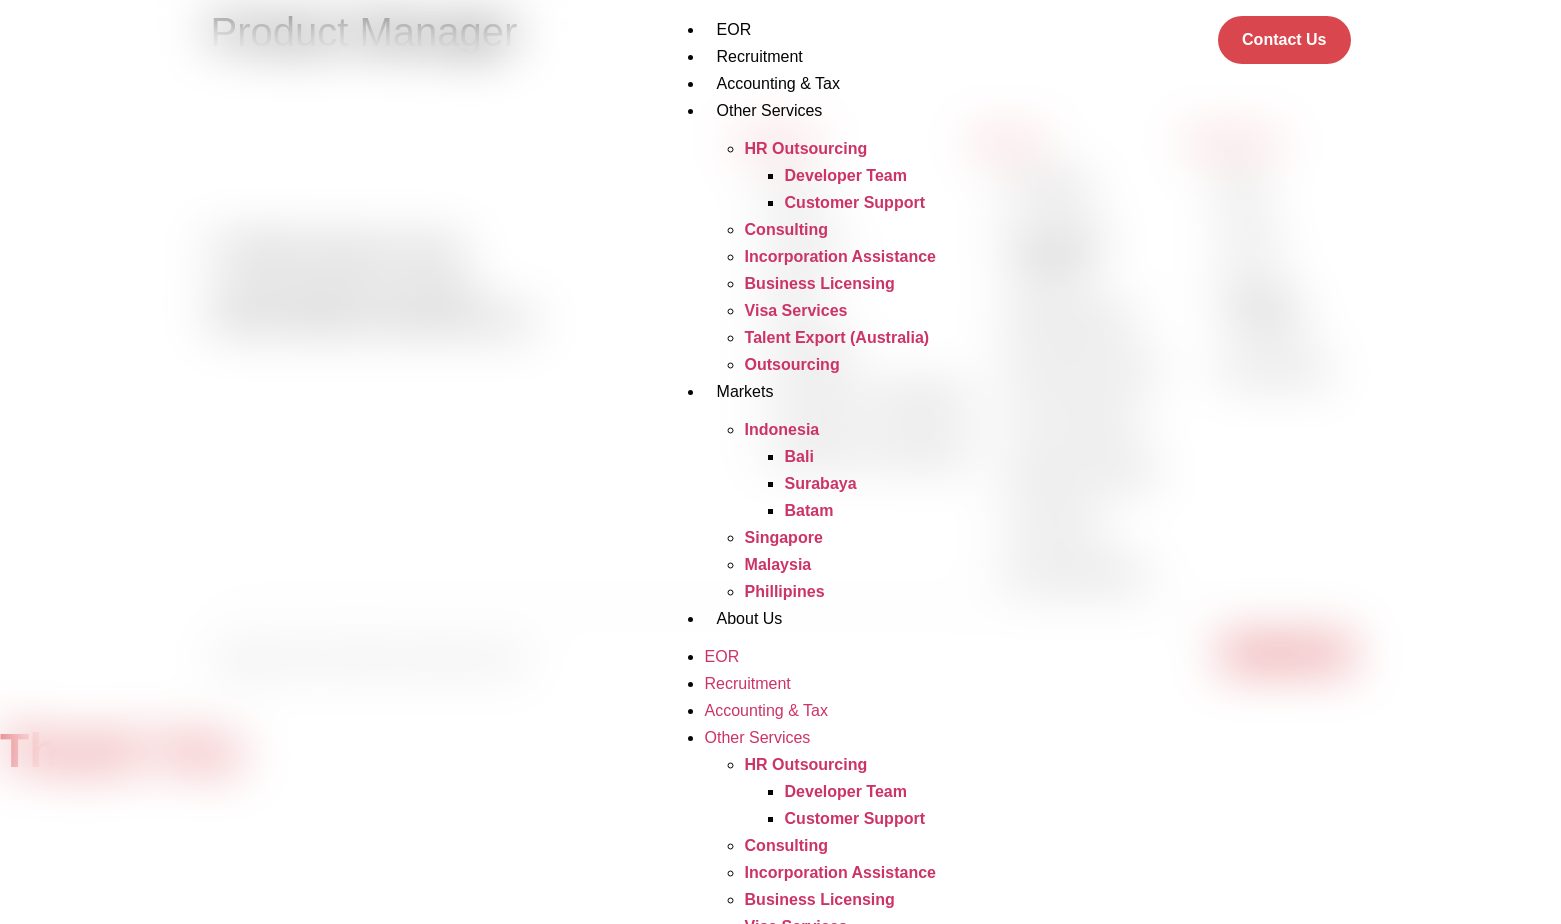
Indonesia (782, 429)
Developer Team (846, 175)
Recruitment (760, 56)
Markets (745, 391)
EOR (734, 29)
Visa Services (796, 310)
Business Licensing (820, 283)
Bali (799, 456)
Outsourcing (792, 364)
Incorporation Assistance (840, 256)
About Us (750, 618)
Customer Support (855, 202)
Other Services (770, 110)
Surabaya (821, 483)
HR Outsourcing (806, 148)
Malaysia (778, 564)
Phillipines (785, 591)
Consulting (787, 229)
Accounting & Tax (778, 83)
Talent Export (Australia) (837, 337)
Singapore (784, 537)
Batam (809, 510)
